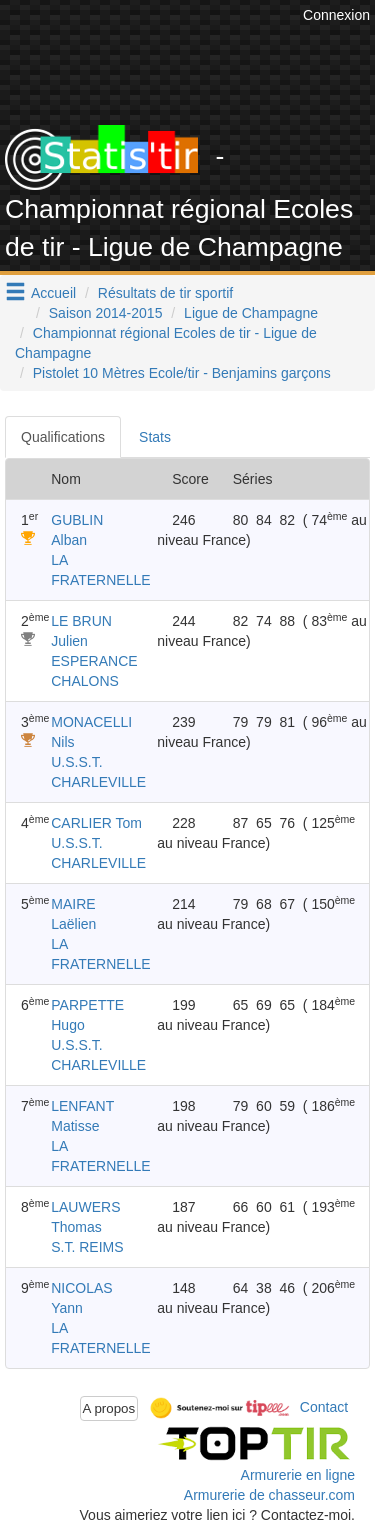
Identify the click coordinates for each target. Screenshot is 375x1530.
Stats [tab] (155, 437)
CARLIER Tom (96, 823)
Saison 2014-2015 (106, 313)
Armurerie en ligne (298, 1475)
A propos (109, 1408)
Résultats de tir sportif (165, 293)
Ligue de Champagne (251, 313)
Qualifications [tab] (63, 437)
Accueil (53, 293)
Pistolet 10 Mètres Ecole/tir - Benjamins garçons (182, 373)
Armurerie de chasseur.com (269, 1495)
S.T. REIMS (87, 1247)
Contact (324, 1407)
